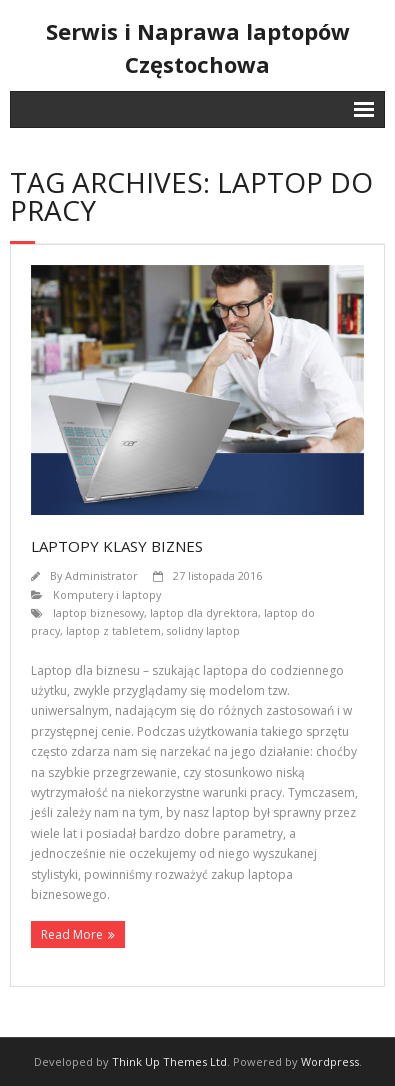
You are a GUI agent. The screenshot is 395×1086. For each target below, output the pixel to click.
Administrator (101, 575)
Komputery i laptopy (107, 594)
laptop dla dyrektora (204, 612)
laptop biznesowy (98, 612)
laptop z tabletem (113, 630)
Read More (72, 934)
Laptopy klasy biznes (117, 546)
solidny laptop (203, 630)
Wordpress (330, 1061)
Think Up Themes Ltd (169, 1061)
